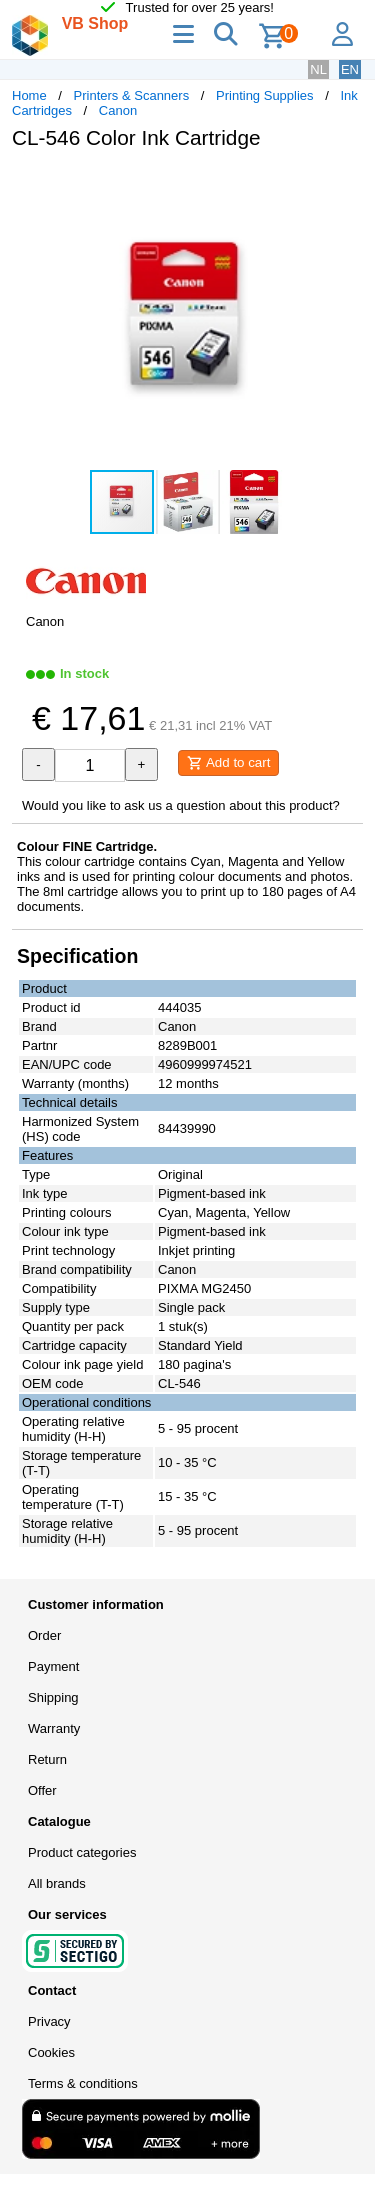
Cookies (51, 2052)
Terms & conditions (83, 2083)
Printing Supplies (265, 95)
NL (318, 69)
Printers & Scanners (132, 95)
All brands (57, 1883)
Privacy (49, 2021)
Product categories (82, 1852)
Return (47, 1759)
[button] (345, 186)
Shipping (53, 1697)
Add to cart (228, 763)
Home (29, 95)
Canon (118, 110)
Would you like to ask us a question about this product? (181, 805)
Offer (42, 1790)
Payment (53, 1666)
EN (350, 69)
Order (44, 1635)
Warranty (54, 1728)
